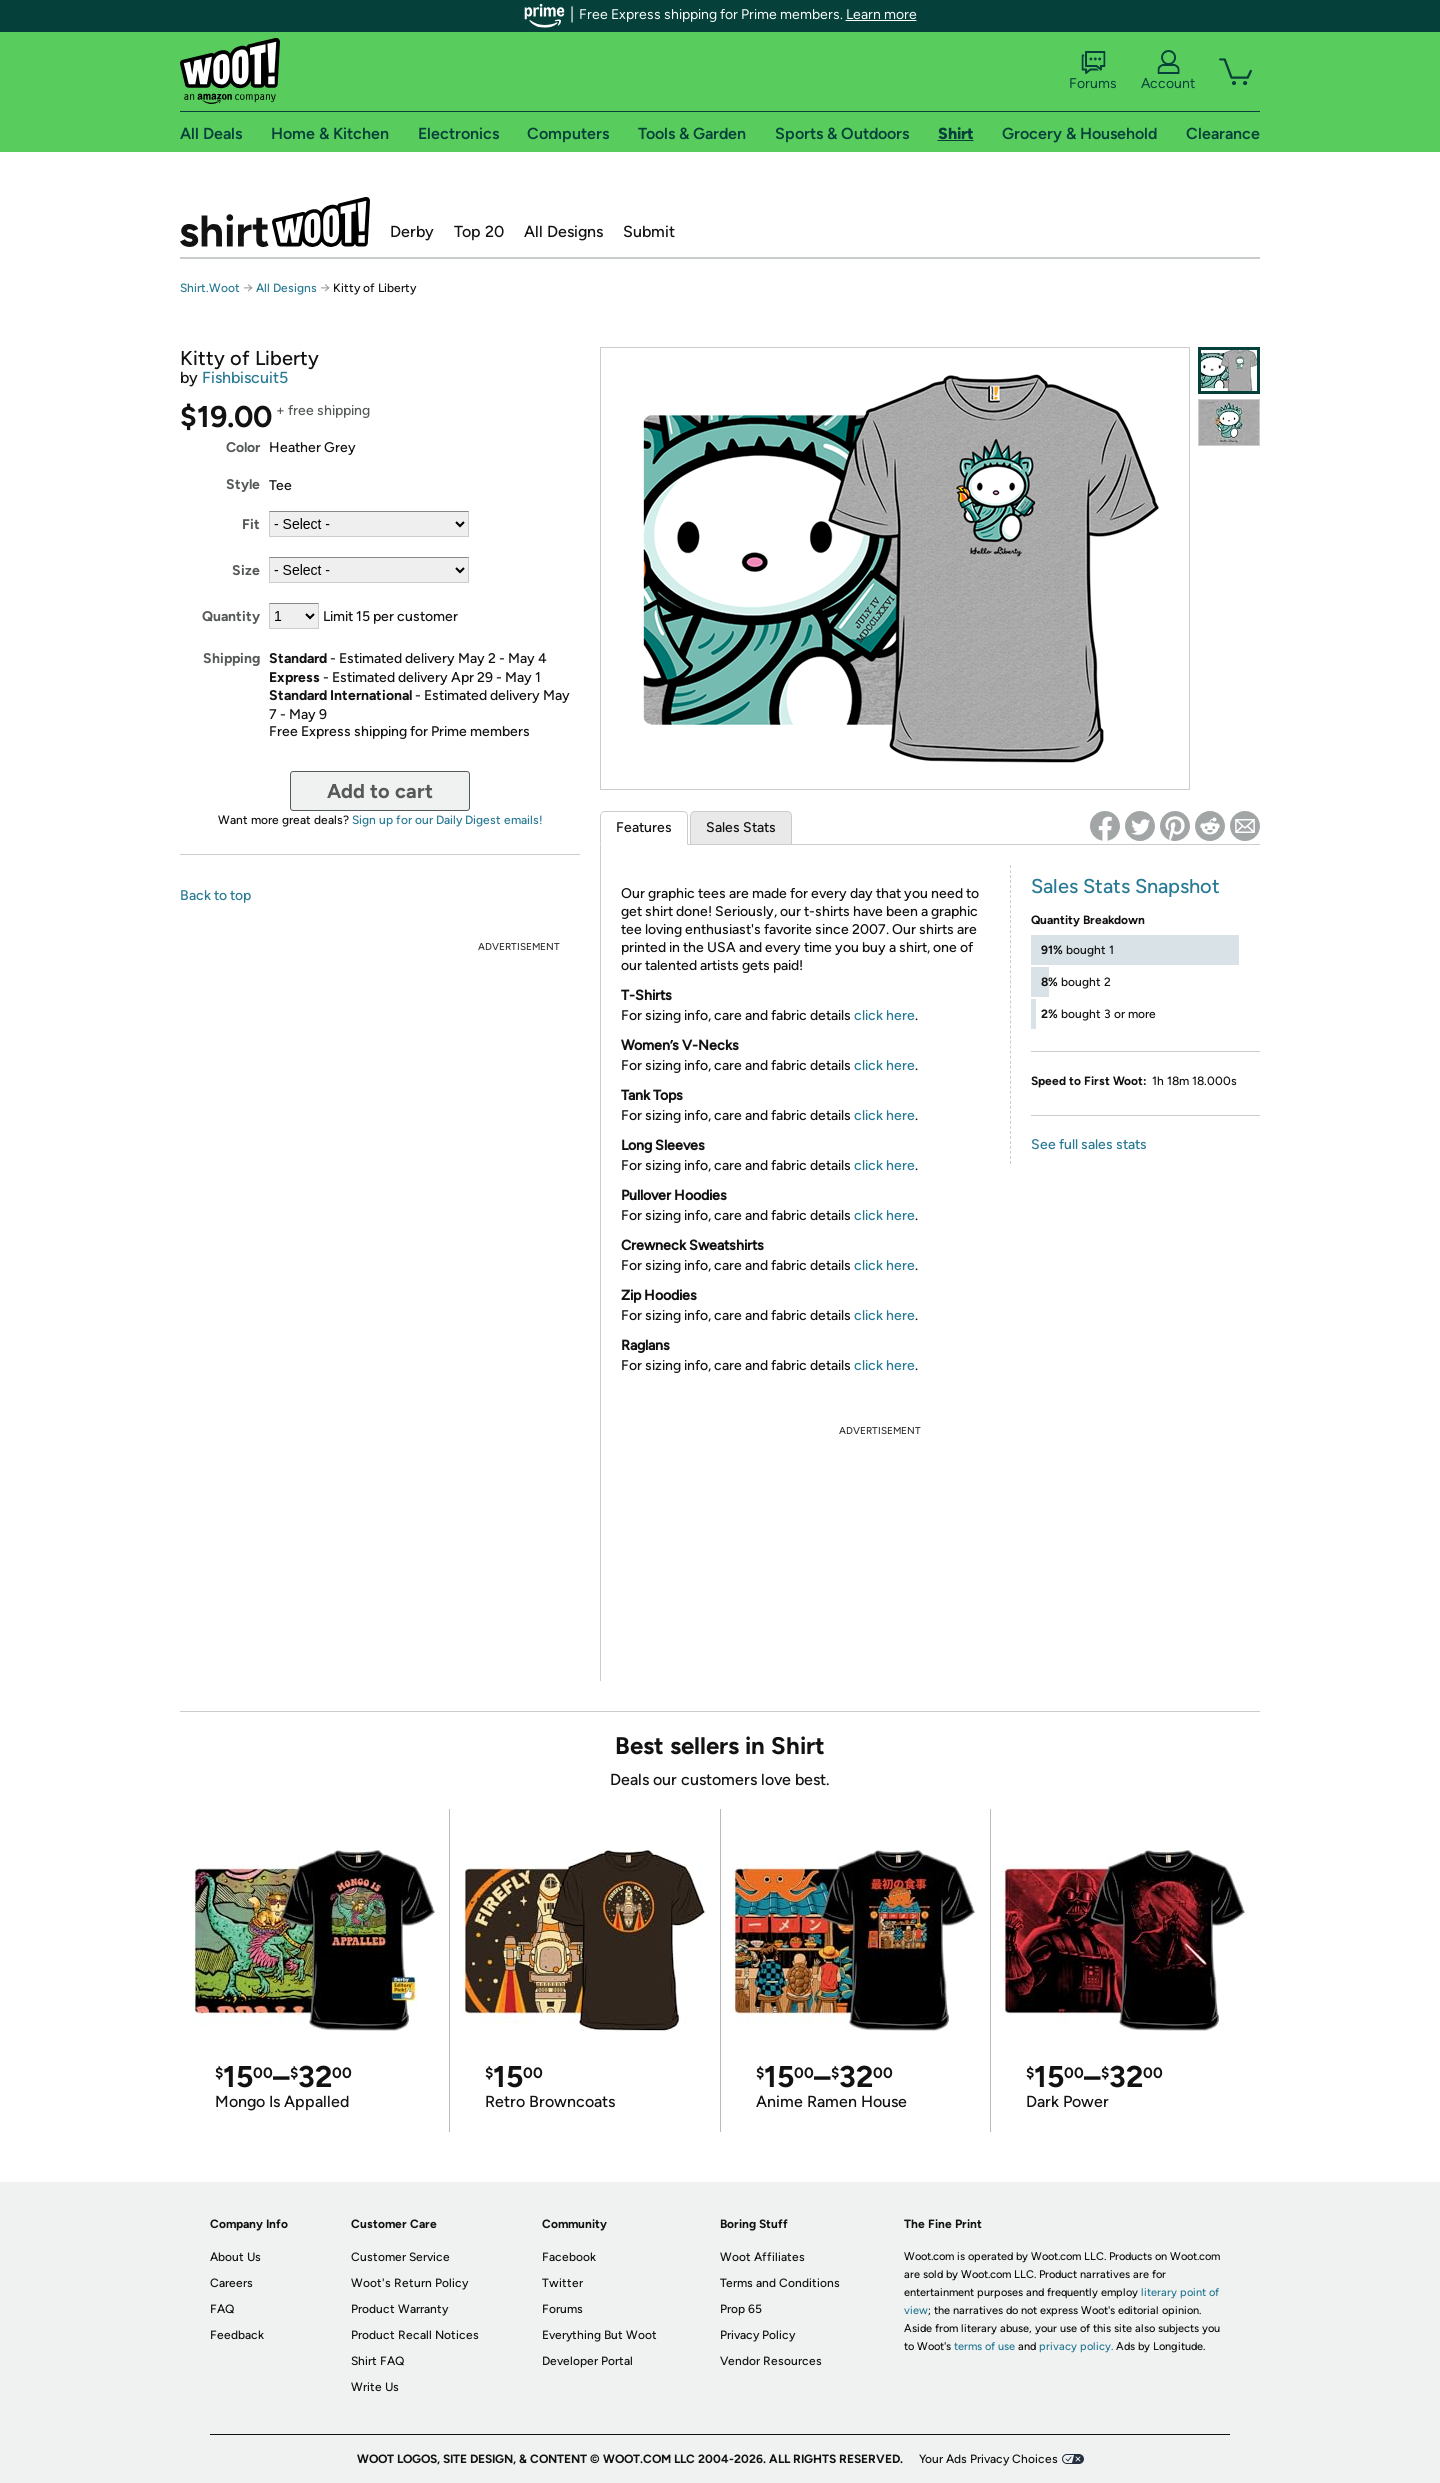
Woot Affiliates (762, 2257)
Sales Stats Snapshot (1125, 886)
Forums (1093, 71)
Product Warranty (399, 2309)
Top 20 (479, 231)
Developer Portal (587, 2361)
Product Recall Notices (415, 2335)
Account (1168, 71)
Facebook (569, 2257)
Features (644, 827)
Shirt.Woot (275, 222)
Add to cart (380, 791)
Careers (231, 2283)
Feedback (237, 2335)
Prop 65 (741, 2309)
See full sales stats (1089, 1144)
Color (243, 447)
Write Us (375, 2387)
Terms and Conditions (780, 2283)
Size (246, 570)
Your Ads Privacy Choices (988, 2459)
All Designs (563, 231)
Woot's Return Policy (409, 2283)
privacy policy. (1076, 2346)
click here (884, 1015)
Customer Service (400, 2257)
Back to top (215, 895)
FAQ (222, 2309)
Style (243, 484)
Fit (251, 524)
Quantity (231, 616)
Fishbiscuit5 (245, 377)
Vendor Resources (771, 2361)
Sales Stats (741, 827)
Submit (649, 231)
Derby (412, 231)
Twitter (562, 2283)
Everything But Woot (599, 2335)
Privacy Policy (757, 2335)
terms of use (984, 2346)
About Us (235, 2257)
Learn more (881, 14)
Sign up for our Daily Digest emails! (447, 820)
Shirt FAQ (377, 2361)
